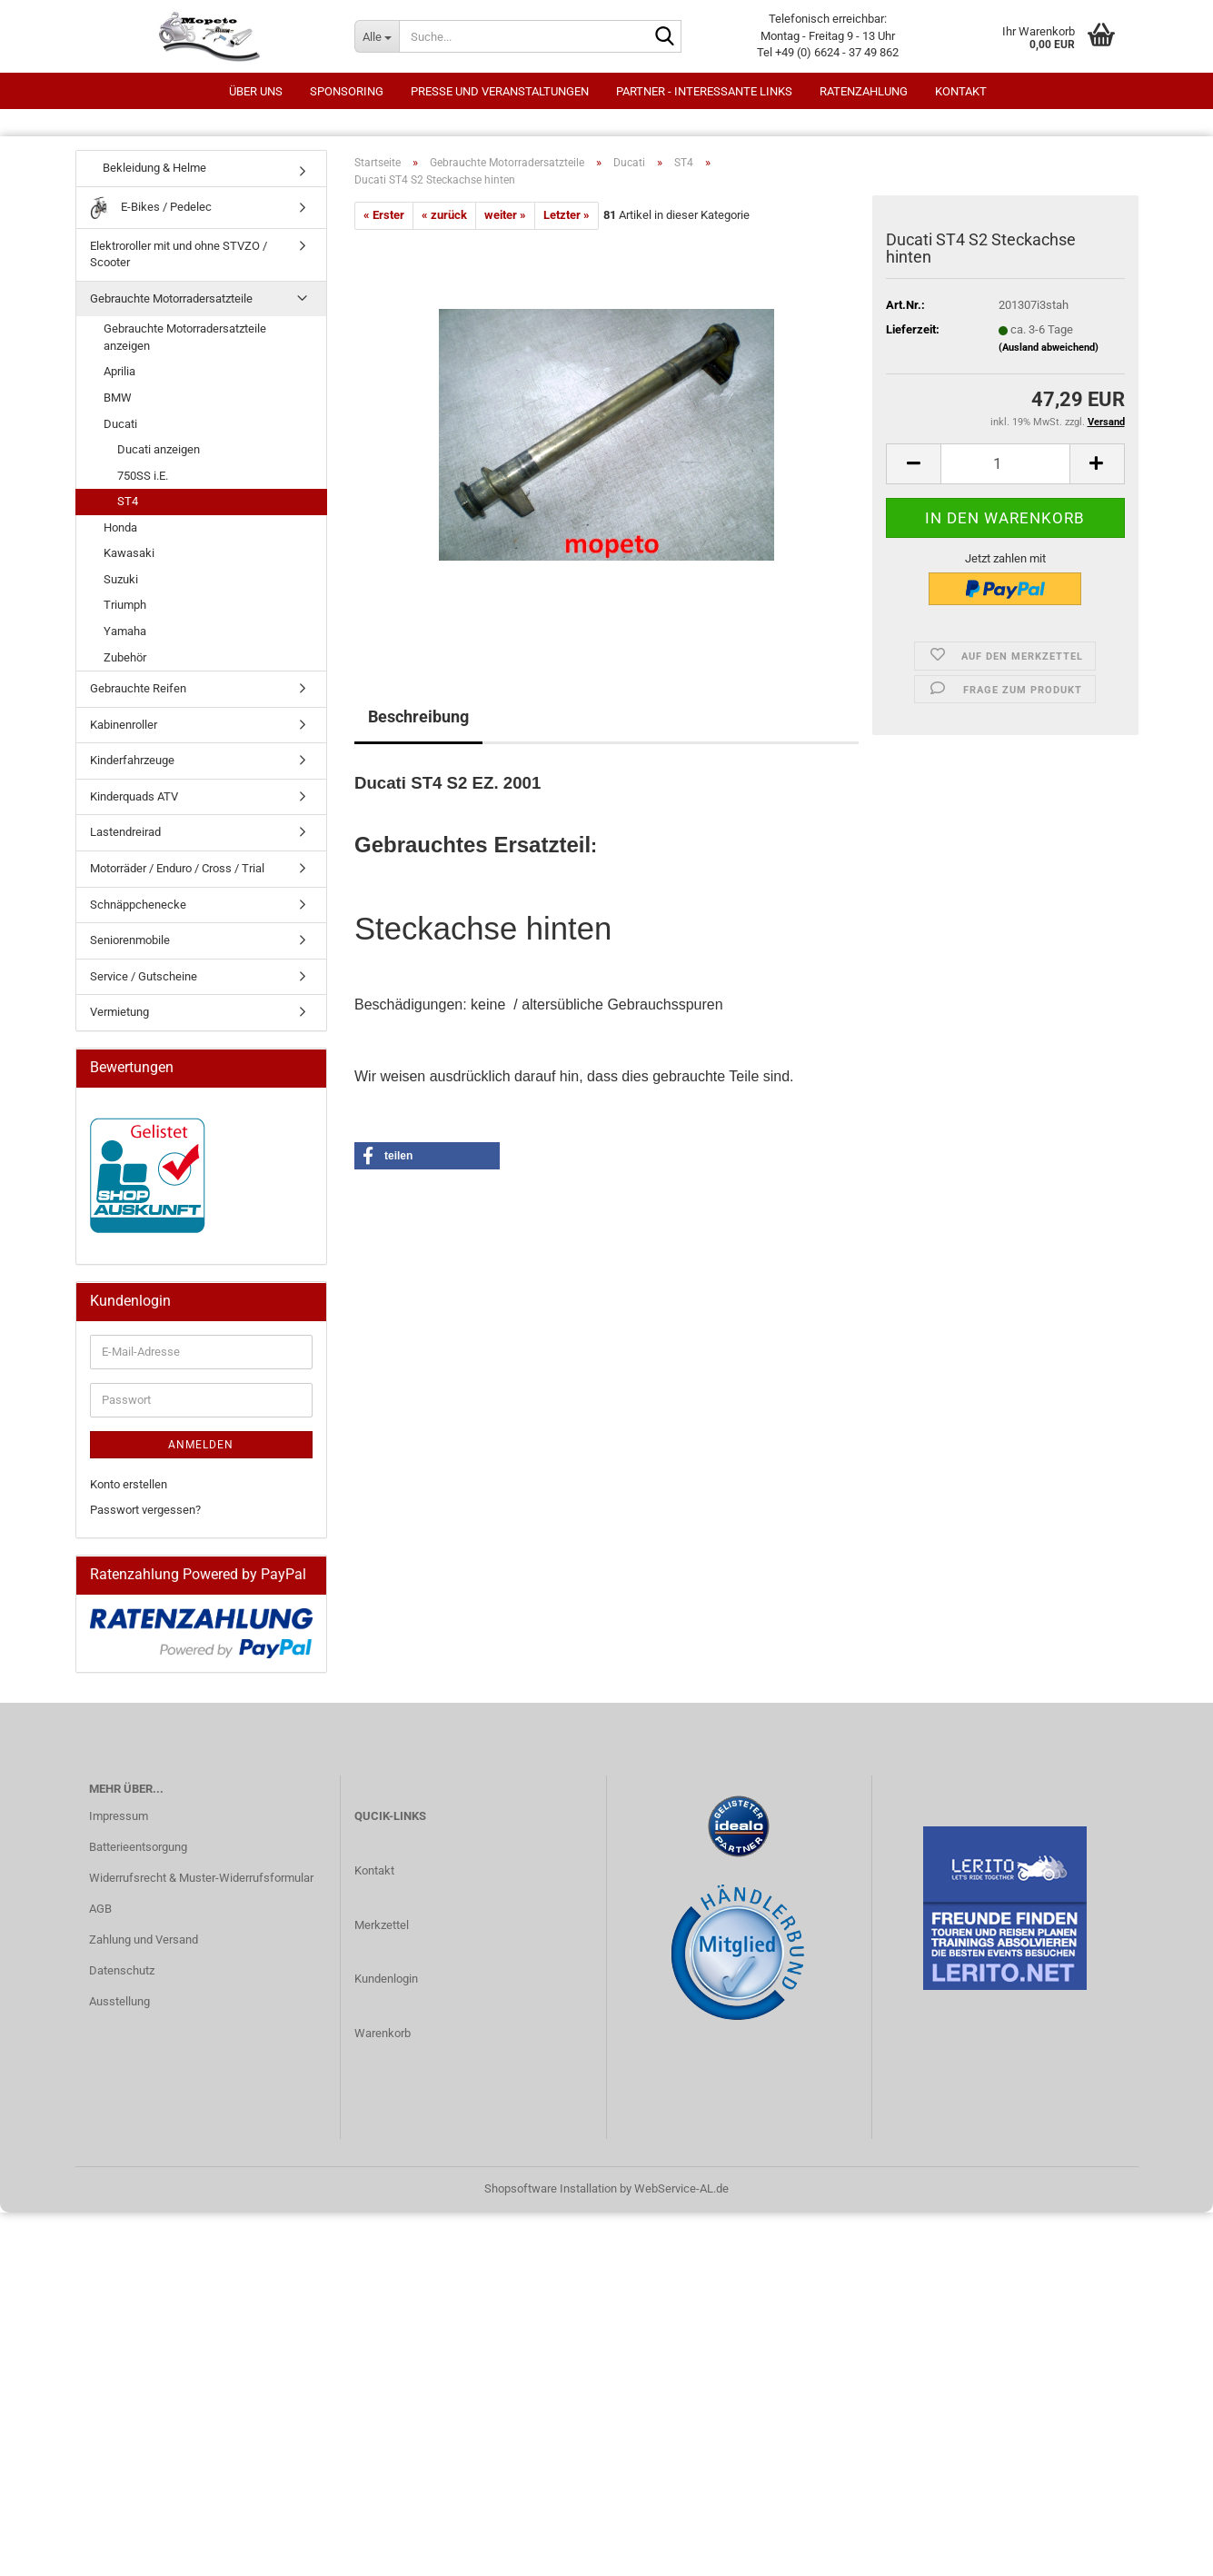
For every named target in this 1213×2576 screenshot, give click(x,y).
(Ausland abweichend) (1049, 347)
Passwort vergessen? (145, 1510)
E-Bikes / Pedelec (151, 207)
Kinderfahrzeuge (132, 760)
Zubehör (125, 657)
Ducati (120, 424)
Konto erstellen (128, 1484)
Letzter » (566, 215)
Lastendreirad (125, 832)
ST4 (127, 501)
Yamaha (125, 631)
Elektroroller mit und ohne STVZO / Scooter (178, 254)
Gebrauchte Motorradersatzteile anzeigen (185, 337)
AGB (100, 1908)
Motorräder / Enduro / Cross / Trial (177, 868)
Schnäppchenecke (138, 904)
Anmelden (201, 1444)
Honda (120, 527)
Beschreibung (418, 716)
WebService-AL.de (681, 2188)
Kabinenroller (123, 724)
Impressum (118, 1816)
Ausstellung (119, 2001)
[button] (913, 463)
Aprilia (119, 371)
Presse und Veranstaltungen (500, 91)
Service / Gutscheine (143, 976)
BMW (118, 397)
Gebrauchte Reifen (138, 688)
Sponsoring (346, 91)
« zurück (444, 215)
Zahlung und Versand (143, 1939)
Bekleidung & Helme (148, 167)
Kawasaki (129, 553)
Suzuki (121, 579)
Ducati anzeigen (158, 449)
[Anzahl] (1004, 463)
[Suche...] (376, 36)
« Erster (383, 215)
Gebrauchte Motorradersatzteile (171, 298)
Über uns (256, 91)
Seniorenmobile (130, 940)
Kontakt (961, 91)
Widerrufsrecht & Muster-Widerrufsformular (201, 1878)
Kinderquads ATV (134, 796)
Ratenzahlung (864, 91)
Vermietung (119, 1012)
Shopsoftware (520, 2188)
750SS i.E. (142, 475)
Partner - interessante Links (704, 91)
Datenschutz (121, 1970)
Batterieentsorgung (138, 1847)
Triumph (125, 605)
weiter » (505, 215)
